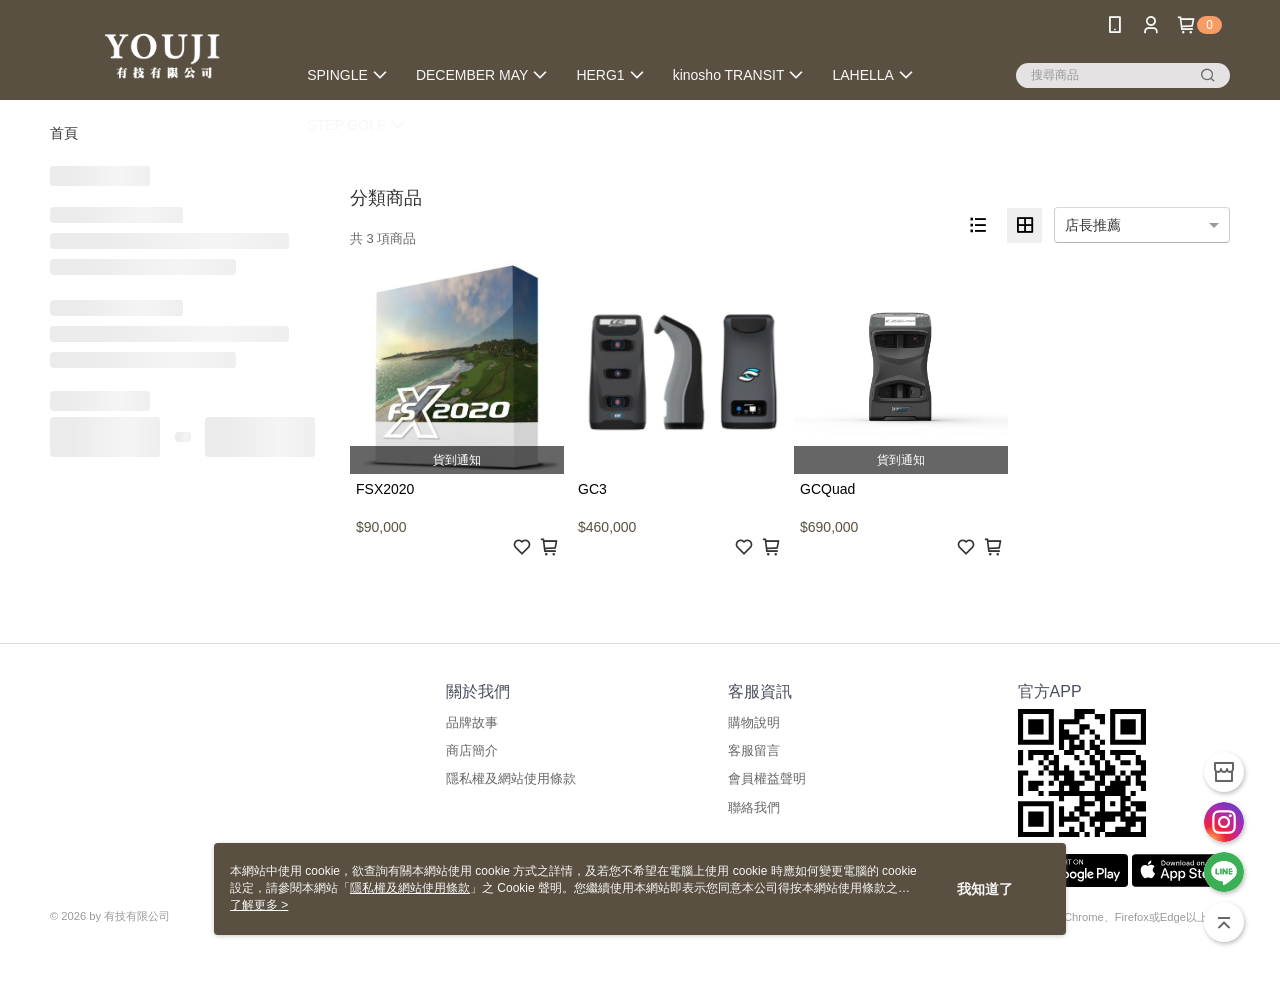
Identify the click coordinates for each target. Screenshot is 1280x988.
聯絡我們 (754, 807)
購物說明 (754, 722)
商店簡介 (472, 750)
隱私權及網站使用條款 (511, 778)
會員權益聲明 (767, 778)
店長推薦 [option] (1093, 225)
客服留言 (754, 750)
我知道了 (985, 889)
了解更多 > (259, 905)
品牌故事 (472, 722)
